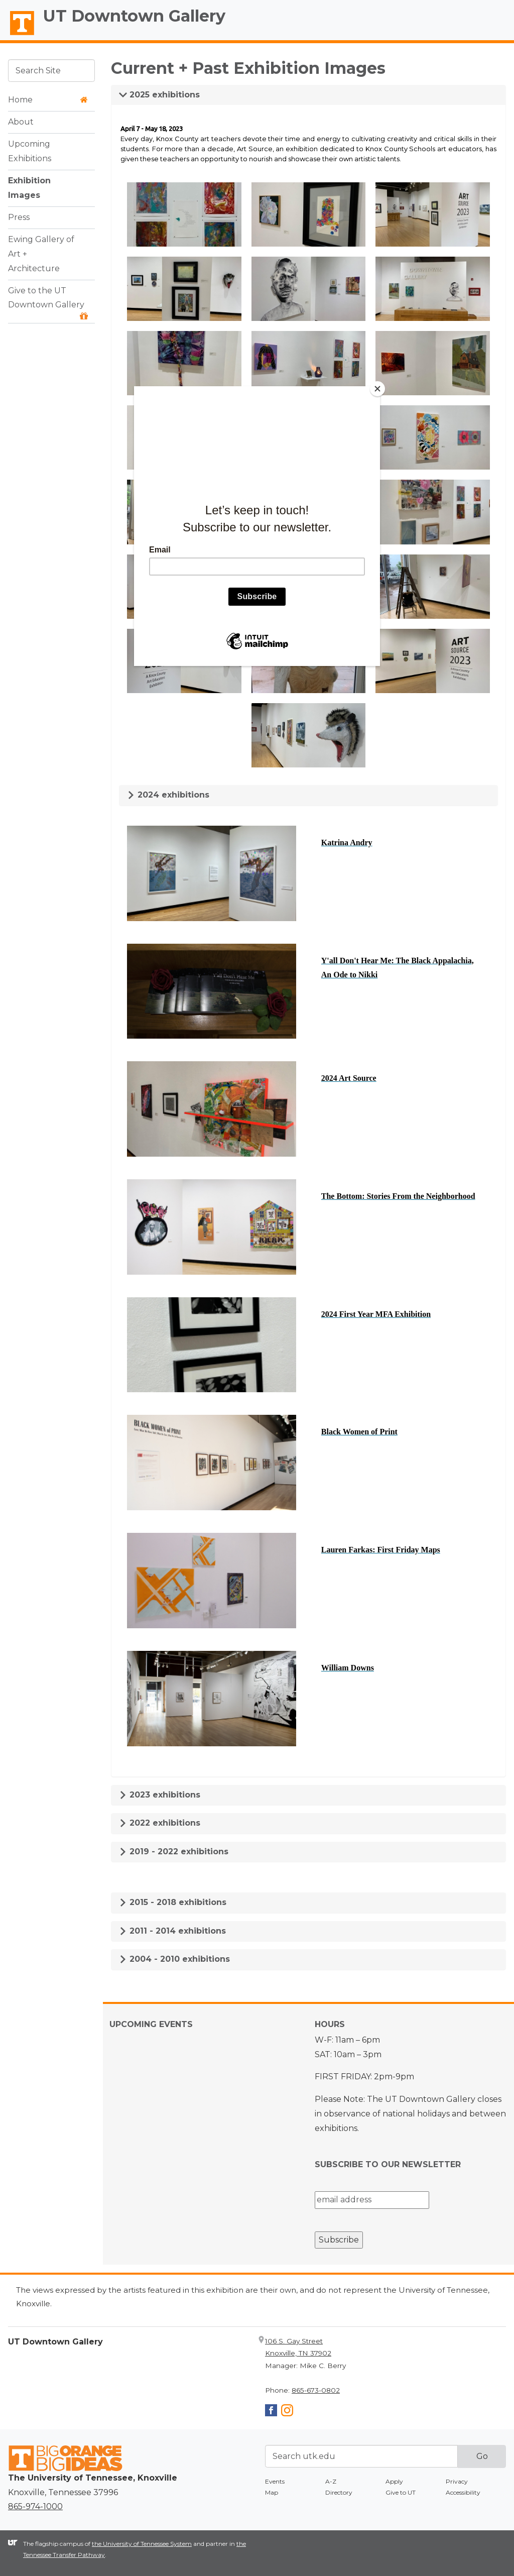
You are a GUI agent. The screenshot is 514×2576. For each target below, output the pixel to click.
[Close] (377, 388)
